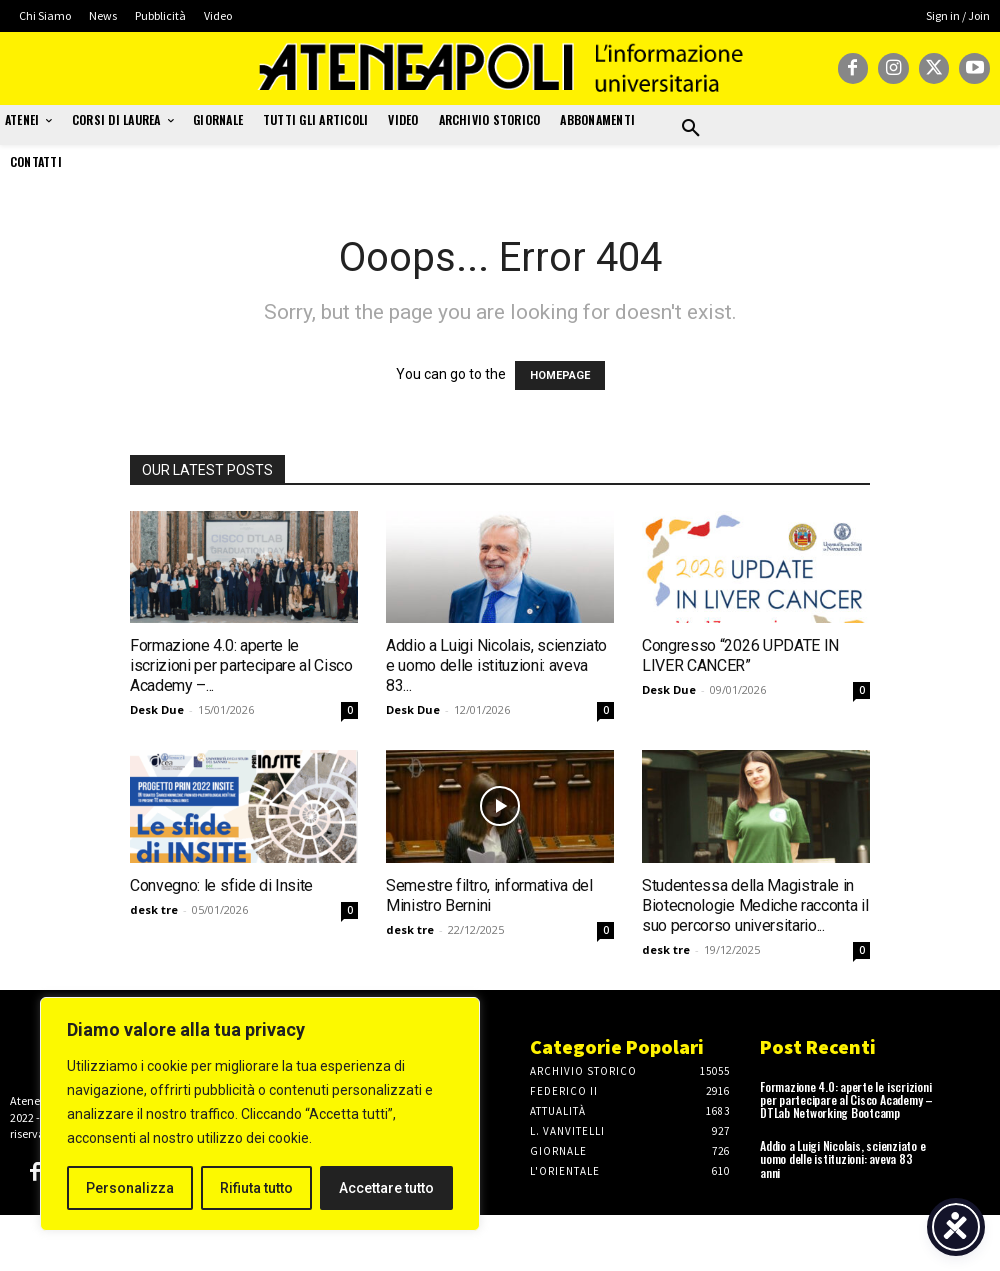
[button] (691, 129)
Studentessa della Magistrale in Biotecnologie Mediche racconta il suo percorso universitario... (755, 905)
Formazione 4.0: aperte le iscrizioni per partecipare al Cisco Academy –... (241, 665)
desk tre (154, 909)
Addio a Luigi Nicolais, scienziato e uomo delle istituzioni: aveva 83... (496, 665)
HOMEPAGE (560, 375)
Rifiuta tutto (256, 1188)
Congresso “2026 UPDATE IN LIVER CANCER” (740, 655)
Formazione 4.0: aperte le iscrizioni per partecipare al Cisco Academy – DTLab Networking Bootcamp (846, 1099)
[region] (260, 1114)
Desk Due (157, 709)
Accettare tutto (386, 1188)
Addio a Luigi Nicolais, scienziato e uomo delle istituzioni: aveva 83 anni (842, 1158)
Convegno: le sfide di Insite (221, 885)
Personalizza (130, 1188)
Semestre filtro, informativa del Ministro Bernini (489, 895)
